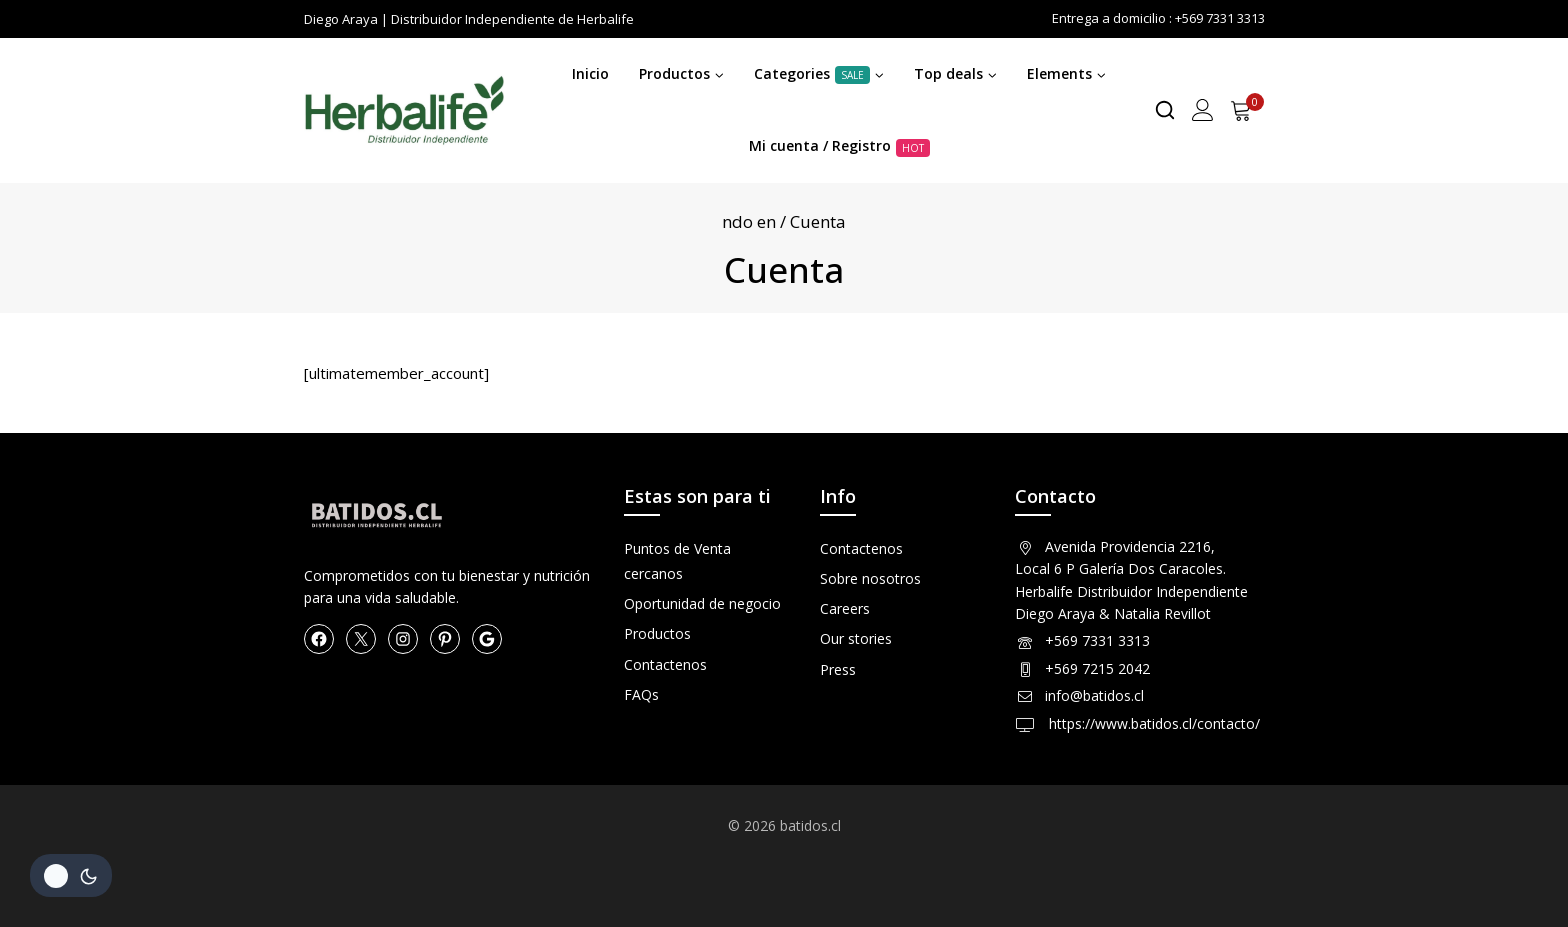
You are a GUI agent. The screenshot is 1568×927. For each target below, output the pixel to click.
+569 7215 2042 (1097, 668)
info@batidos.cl (1094, 695)
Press (838, 669)
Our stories (856, 638)
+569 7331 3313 (1097, 640)
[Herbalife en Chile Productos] (404, 111)
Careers (845, 608)
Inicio (590, 73)
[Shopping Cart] (1247, 110)
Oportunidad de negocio (702, 603)
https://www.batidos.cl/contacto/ (1152, 723)
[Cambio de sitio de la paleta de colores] (71, 875)
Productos (657, 633)
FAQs (641, 694)
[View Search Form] (1165, 110)
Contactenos (665, 664)
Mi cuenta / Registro (839, 146)
